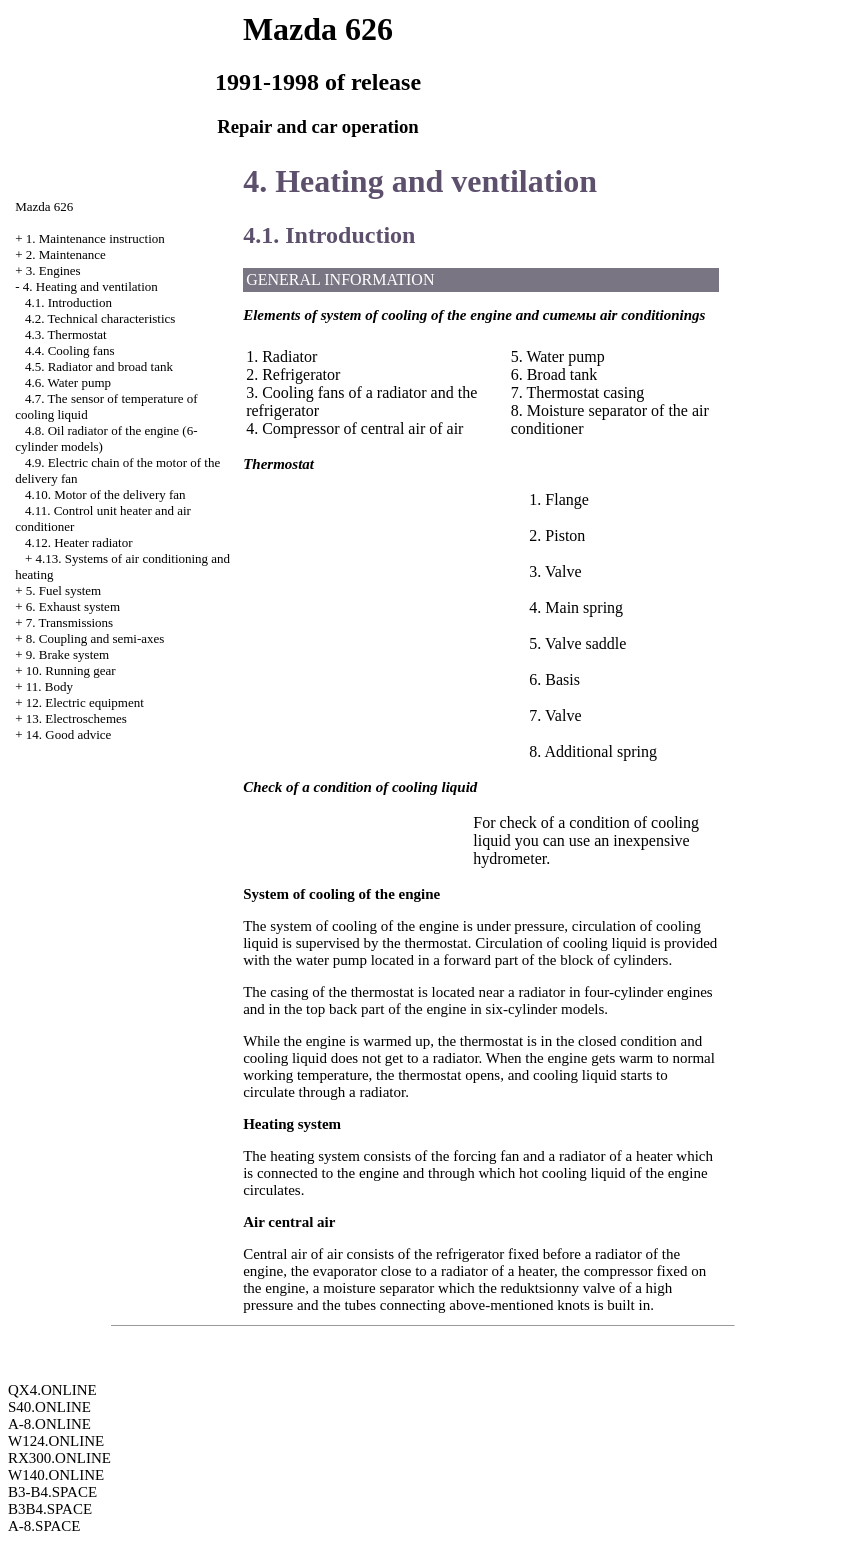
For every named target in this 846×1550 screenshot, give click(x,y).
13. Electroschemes (76, 718)
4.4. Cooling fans (70, 350)
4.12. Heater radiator (79, 542)
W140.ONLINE (56, 1475)
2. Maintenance (66, 254)
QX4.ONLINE (52, 1390)
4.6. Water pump (68, 382)
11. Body (49, 686)
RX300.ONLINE (59, 1458)
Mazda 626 (44, 206)
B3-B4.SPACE (52, 1492)
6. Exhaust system (73, 606)
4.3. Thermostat (66, 334)
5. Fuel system (63, 590)
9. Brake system (67, 654)
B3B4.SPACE (50, 1509)
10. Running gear (71, 670)
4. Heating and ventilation (90, 286)
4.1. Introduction (68, 302)
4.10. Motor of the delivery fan (105, 494)
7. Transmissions (69, 622)
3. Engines (53, 270)
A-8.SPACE (44, 1526)
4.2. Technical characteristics (100, 318)
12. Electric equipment (85, 702)
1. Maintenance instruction (95, 238)
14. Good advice (69, 734)
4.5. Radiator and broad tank (99, 366)
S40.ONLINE (49, 1407)
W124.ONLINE (56, 1441)
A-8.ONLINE (49, 1424)
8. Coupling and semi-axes (95, 638)
